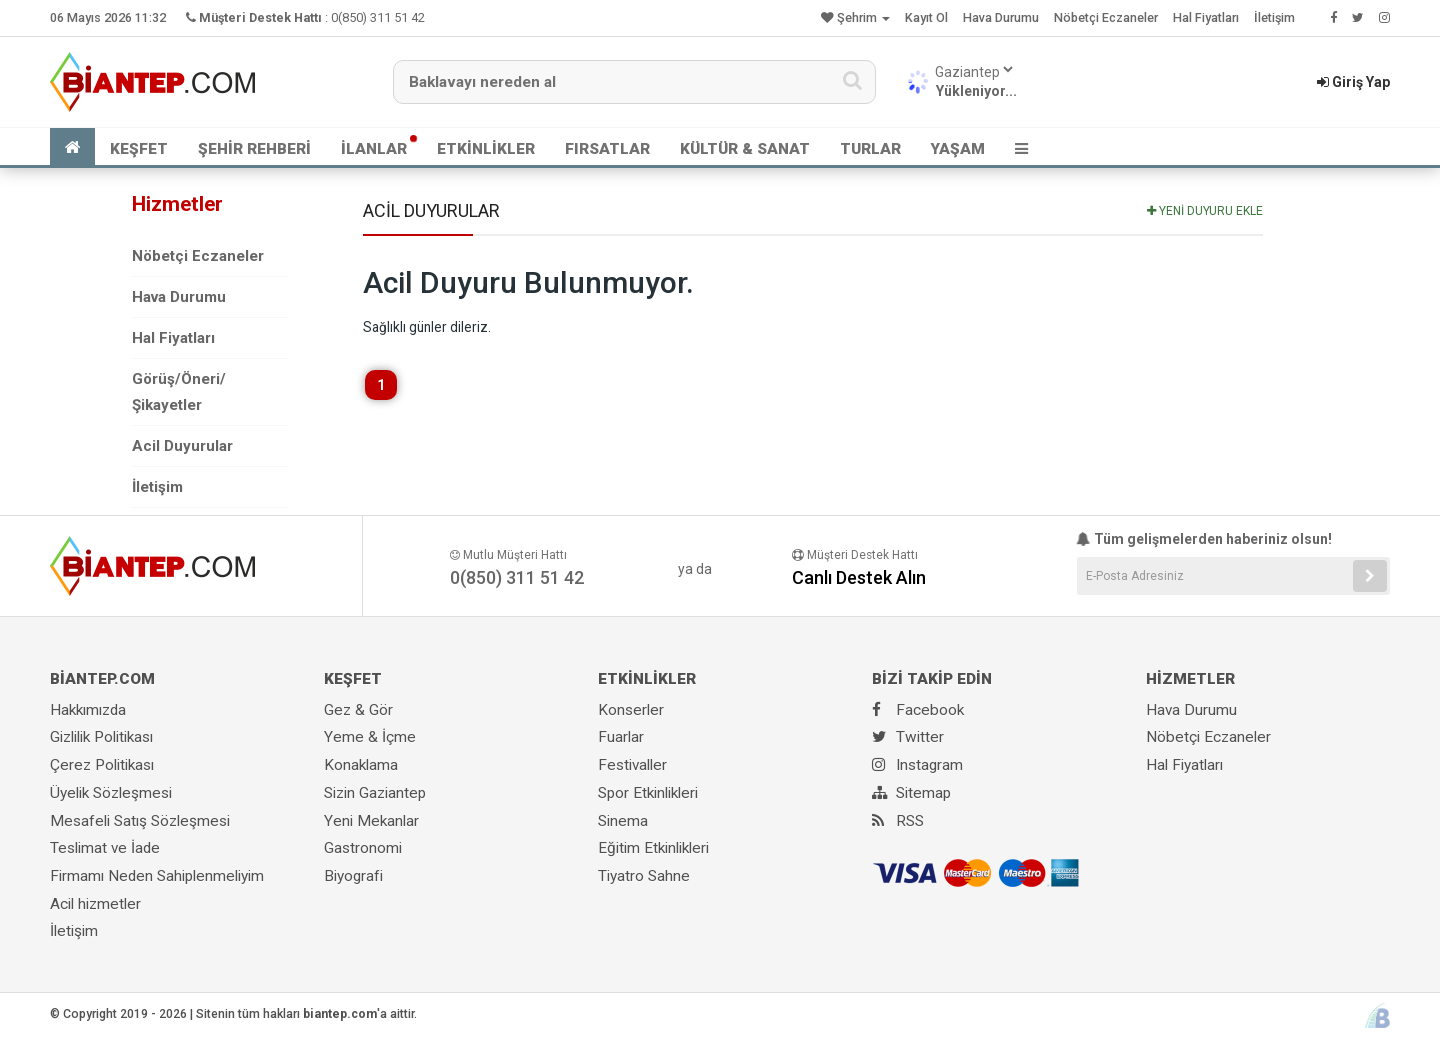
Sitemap (911, 793)
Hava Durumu (1001, 17)
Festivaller (632, 765)
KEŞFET (139, 149)
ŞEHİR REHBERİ (254, 149)
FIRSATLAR (607, 149)
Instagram (917, 765)
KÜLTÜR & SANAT (745, 149)
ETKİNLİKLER (486, 149)
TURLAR (870, 149)
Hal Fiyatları (1206, 17)
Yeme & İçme (370, 737)
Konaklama (361, 765)
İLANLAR (374, 149)
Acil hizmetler (95, 904)
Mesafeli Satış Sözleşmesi (140, 821)
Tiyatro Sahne (644, 876)
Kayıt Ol (926, 17)
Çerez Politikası (102, 765)
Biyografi (353, 876)
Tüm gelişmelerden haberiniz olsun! (1204, 539)
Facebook (918, 710)
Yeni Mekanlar (371, 821)
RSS (898, 821)
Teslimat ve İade (105, 848)
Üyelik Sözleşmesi (111, 793)
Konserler (631, 710)
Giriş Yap (1353, 82)
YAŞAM (958, 149)
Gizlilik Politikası (101, 737)
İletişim (1274, 17)
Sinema (623, 821)
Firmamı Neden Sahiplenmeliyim (157, 876)
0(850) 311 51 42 (378, 17)
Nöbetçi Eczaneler (1106, 17)
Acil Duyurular (182, 446)
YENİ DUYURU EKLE (1205, 211)
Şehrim (855, 17)
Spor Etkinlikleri (648, 793)
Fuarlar (621, 737)
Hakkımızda (88, 710)
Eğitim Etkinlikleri (653, 848)
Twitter (908, 737)
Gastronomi (363, 848)
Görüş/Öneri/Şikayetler (179, 392)
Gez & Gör (358, 710)
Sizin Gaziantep (375, 793)
